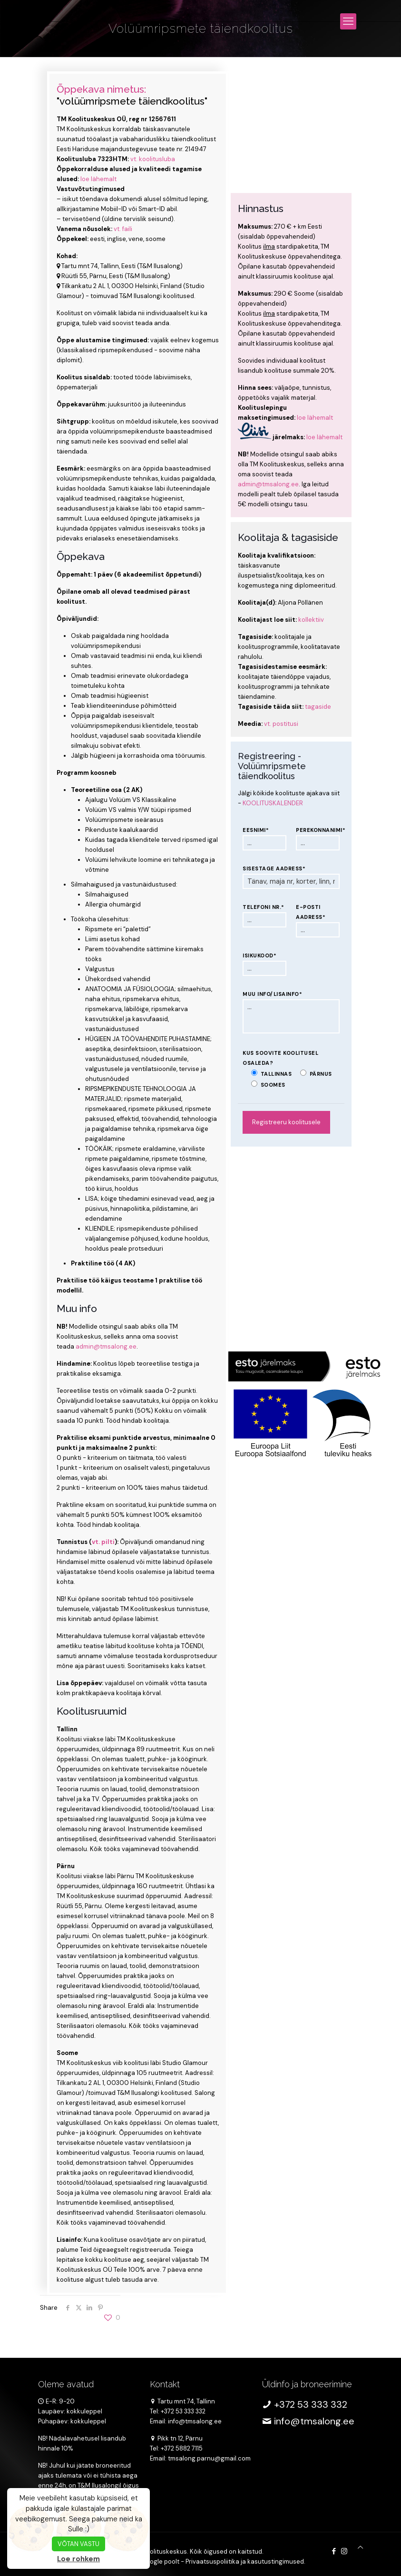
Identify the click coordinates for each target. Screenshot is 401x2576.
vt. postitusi (281, 724)
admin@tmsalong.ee (106, 1346)
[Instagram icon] (344, 2551)
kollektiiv (311, 620)
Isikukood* (259, 955)
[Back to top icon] (360, 2547)
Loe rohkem (78, 2559)
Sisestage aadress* (274, 868)
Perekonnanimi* (318, 830)
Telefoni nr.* (263, 907)
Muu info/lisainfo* (272, 994)
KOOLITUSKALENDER (273, 803)
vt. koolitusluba (152, 159)
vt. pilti (103, 1542)
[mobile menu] (348, 21)
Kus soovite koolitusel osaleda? (280, 1058)
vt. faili (123, 229)
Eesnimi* (256, 830)
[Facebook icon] (334, 2551)
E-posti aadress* (310, 912)
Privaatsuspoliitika (212, 2561)
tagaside (318, 707)
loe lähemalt (98, 179)
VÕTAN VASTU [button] (78, 2544)
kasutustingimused (275, 2561)
